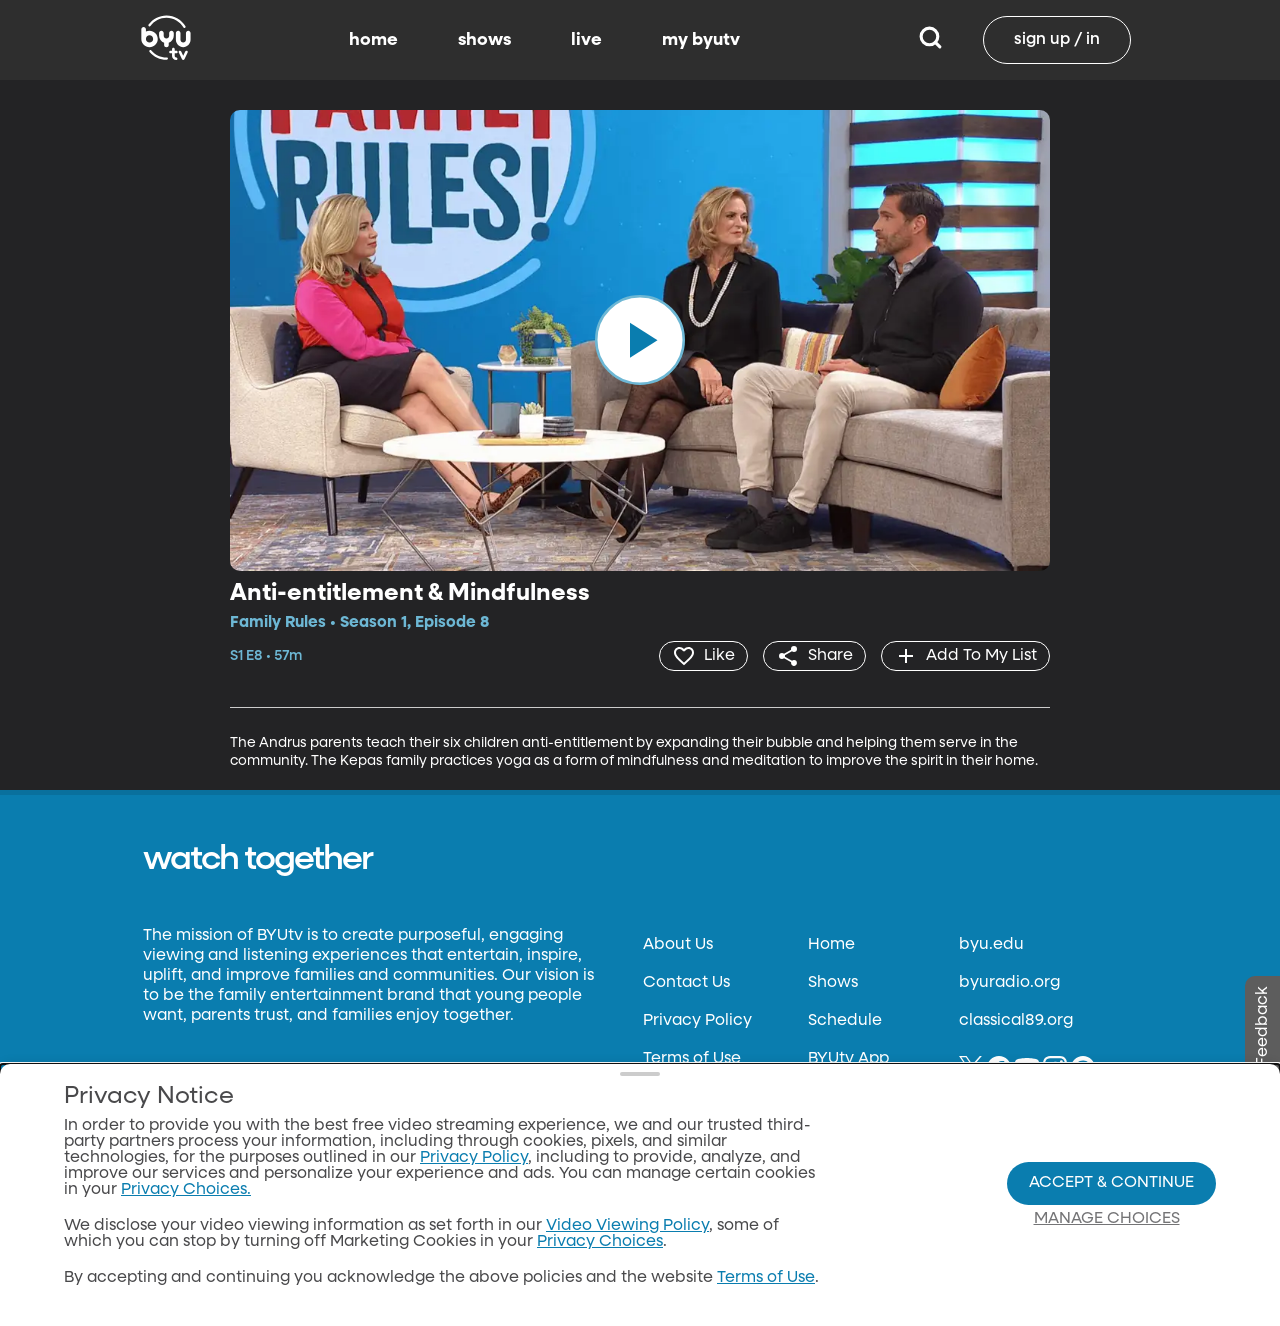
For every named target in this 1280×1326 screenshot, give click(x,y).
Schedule (845, 1021)
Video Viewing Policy (627, 1226)
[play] (640, 340)
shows (484, 40)
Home (831, 945)
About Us (678, 945)
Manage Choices (1107, 1219)
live (586, 40)
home (373, 40)
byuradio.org (1009, 983)
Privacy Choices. (186, 1190)
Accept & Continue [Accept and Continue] (1111, 1183)
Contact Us (686, 983)
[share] (814, 656)
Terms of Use (692, 1059)
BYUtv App (848, 1059)
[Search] (930, 40)
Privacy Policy (697, 1021)
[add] (965, 656)
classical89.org (1016, 1021)
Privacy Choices (600, 1242)
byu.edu (991, 945)
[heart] (703, 656)
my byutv (701, 40)
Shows (833, 983)
